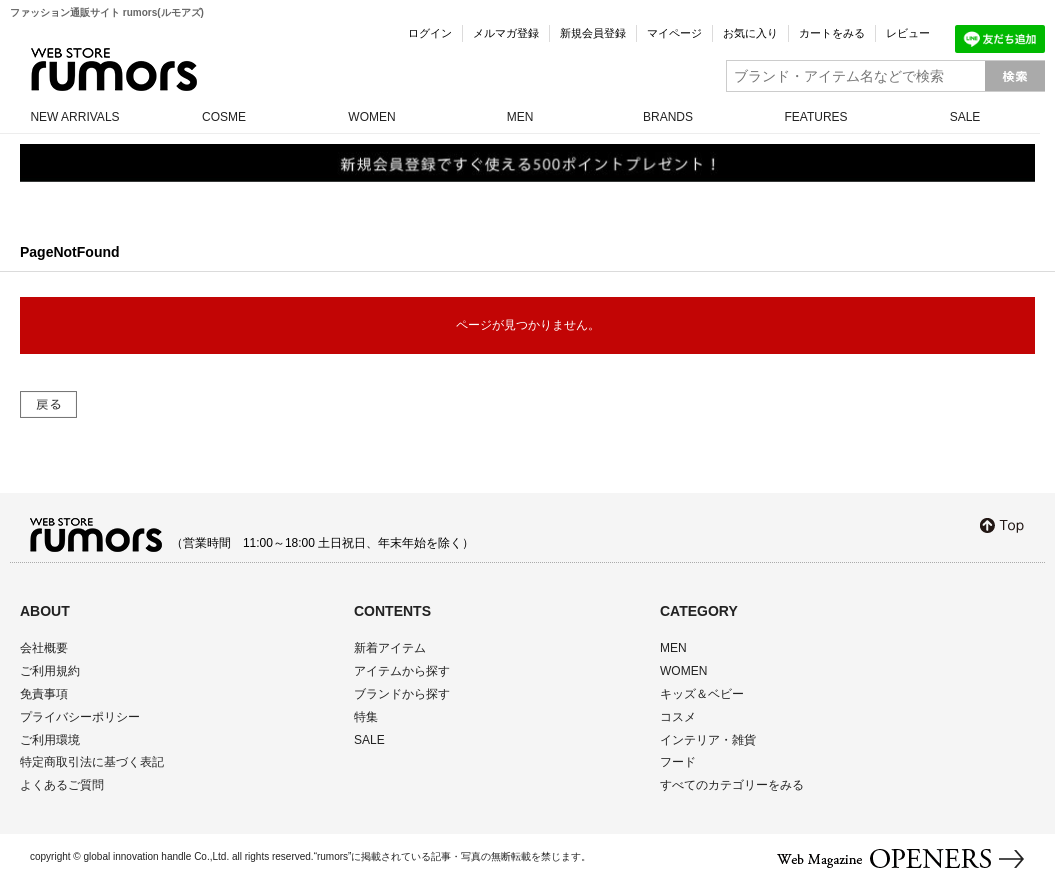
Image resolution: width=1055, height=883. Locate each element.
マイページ (674, 33)
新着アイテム (390, 648)
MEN (520, 117)
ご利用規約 (50, 671)
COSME (224, 117)
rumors (114, 69)
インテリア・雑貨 (708, 740)
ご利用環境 (50, 740)
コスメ (678, 717)
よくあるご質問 (62, 785)
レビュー (908, 33)
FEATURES (815, 117)
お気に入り (750, 33)
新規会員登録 (593, 33)
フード (678, 762)
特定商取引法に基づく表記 (92, 762)
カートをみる (832, 33)
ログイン (430, 33)
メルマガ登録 (506, 33)
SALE (965, 117)
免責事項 (44, 694)
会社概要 (44, 648)
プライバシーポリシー (80, 717)
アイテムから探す (402, 671)
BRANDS (668, 117)
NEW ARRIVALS (74, 117)
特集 (366, 717)
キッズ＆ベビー (702, 694)
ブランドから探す (402, 694)
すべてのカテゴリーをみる (732, 785)
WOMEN (371, 117)
